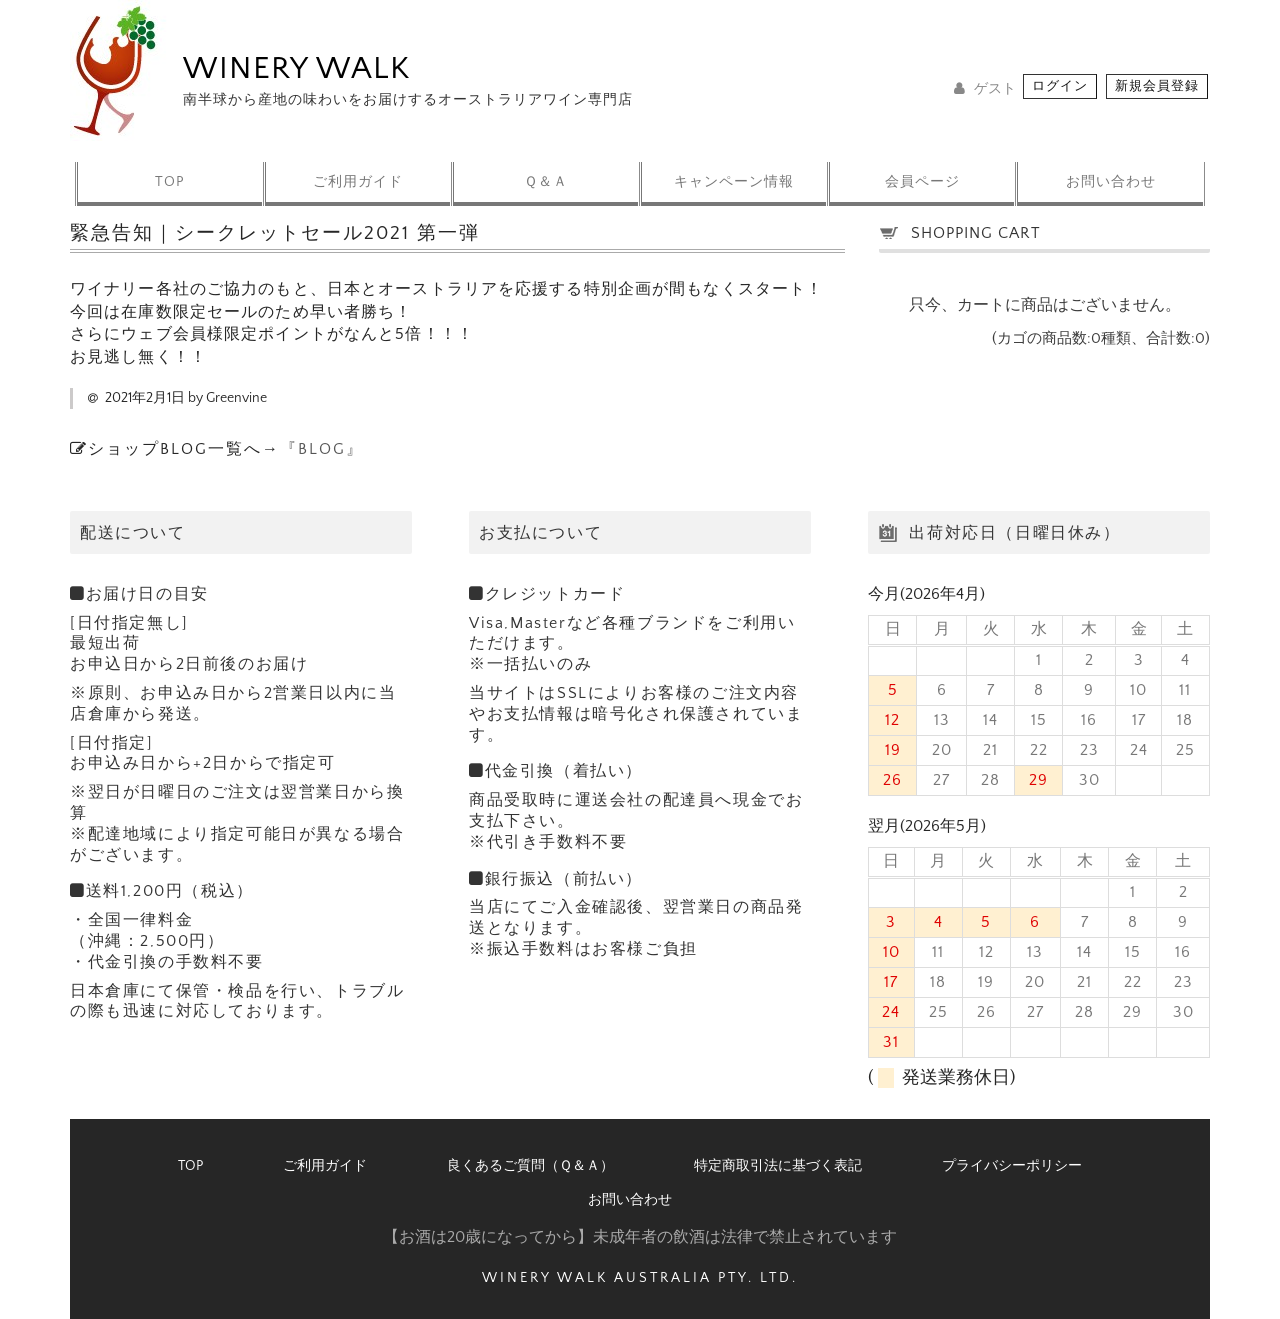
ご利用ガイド (355, 171)
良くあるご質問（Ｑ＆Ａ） (530, 1166)
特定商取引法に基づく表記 (778, 1166)
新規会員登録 (1157, 86)
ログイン (1060, 86)
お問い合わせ (1115, 171)
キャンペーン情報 (735, 171)
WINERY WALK (296, 68)
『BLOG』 (322, 449)
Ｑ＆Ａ (545, 171)
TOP (166, 171)
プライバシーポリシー (1012, 1166)
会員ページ (925, 171)
